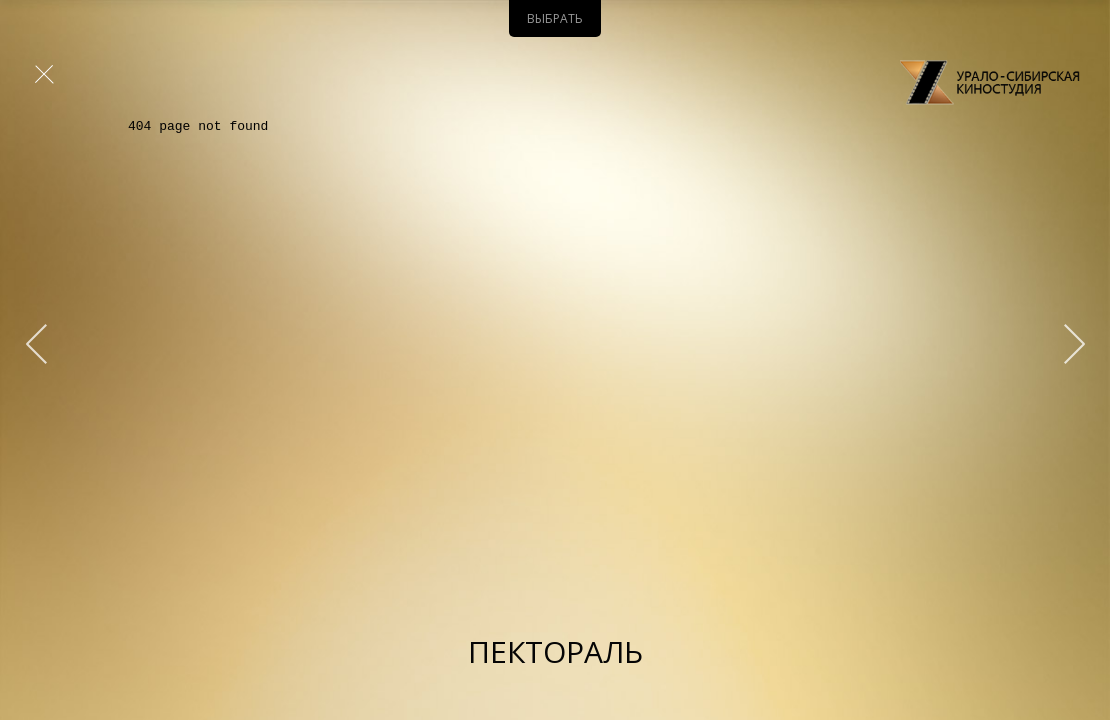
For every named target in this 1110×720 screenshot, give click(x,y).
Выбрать (555, 18)
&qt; (1065, 344)
